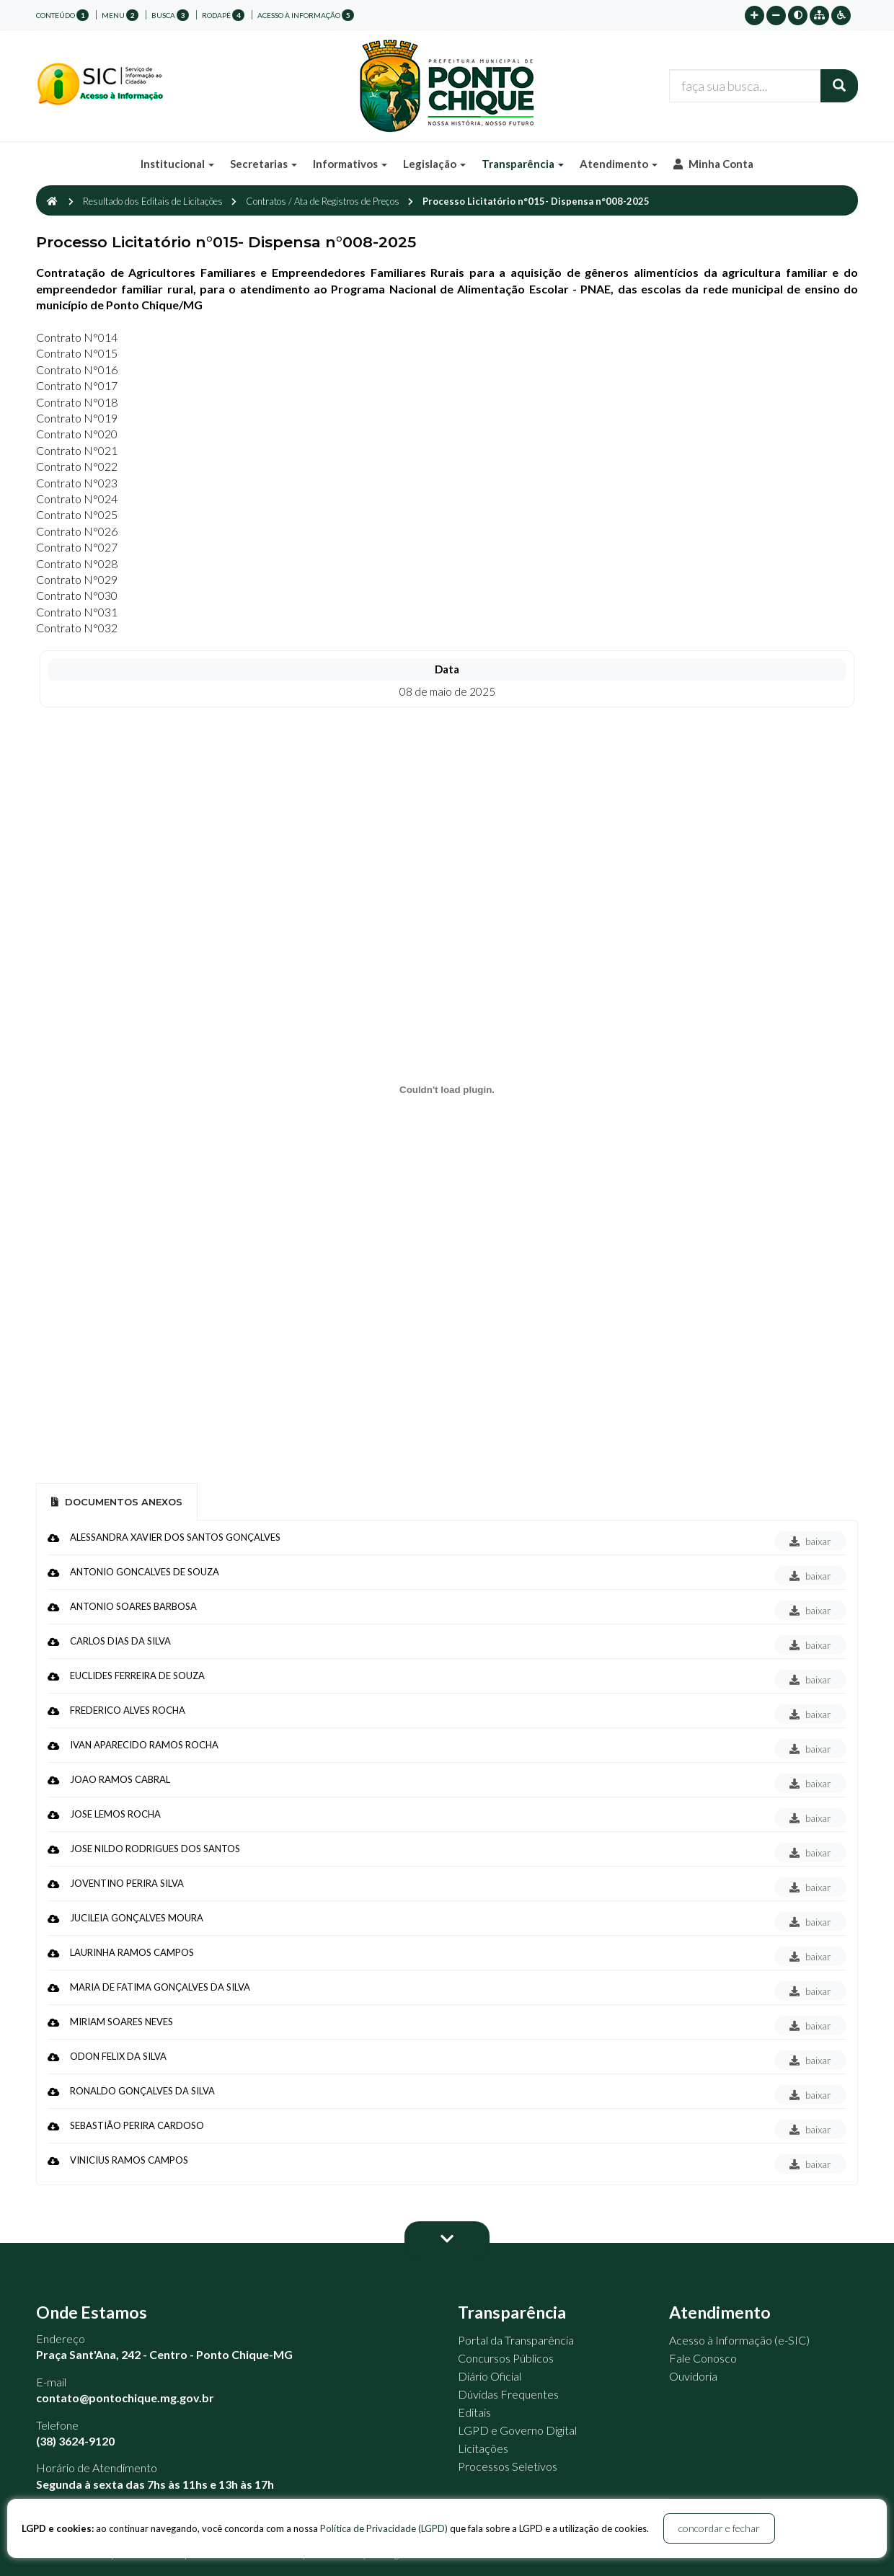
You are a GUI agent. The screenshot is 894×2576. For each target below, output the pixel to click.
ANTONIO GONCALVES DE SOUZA (144, 1571)
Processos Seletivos (507, 2466)
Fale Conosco (703, 2358)
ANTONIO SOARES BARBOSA (133, 1606)
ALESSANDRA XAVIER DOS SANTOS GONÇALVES (175, 1537)
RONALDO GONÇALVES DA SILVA (142, 2091)
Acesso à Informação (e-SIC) (739, 2340)
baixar (810, 1541)
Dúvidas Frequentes (508, 2394)
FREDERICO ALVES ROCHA (127, 1710)
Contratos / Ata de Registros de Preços (322, 201)
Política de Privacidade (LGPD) (384, 2528)
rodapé (223, 15)
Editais (474, 2412)
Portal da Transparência (516, 2340)
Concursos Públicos (506, 2358)
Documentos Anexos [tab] (116, 1502)
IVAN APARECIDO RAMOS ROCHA (144, 1744)
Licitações (483, 2448)
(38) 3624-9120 (75, 2441)
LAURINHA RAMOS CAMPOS (132, 1952)
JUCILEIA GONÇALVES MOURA (136, 1918)
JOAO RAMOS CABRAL (120, 1779)
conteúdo (62, 15)
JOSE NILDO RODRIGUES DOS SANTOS (155, 1848)
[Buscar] (839, 85)
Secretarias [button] (263, 163)
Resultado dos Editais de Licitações (153, 201)
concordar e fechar (719, 2528)
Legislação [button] (434, 163)
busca (170, 15)
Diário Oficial (489, 2376)
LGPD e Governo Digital (517, 2430)
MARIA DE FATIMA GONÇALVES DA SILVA (160, 1987)
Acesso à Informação (305, 15)
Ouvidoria (693, 2376)
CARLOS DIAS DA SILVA (120, 1641)
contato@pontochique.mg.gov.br (125, 2397)
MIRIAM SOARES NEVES (121, 2021)
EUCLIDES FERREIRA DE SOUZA (137, 1675)
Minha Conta (713, 163)
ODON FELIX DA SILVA (118, 2056)
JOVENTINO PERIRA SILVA (127, 1883)
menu (120, 15)
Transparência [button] (523, 163)
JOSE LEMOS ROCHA (115, 1814)
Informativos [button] (350, 163)
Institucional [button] (177, 163)
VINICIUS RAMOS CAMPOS (129, 2160)
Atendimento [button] (619, 163)
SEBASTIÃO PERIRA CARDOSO (137, 2125)
